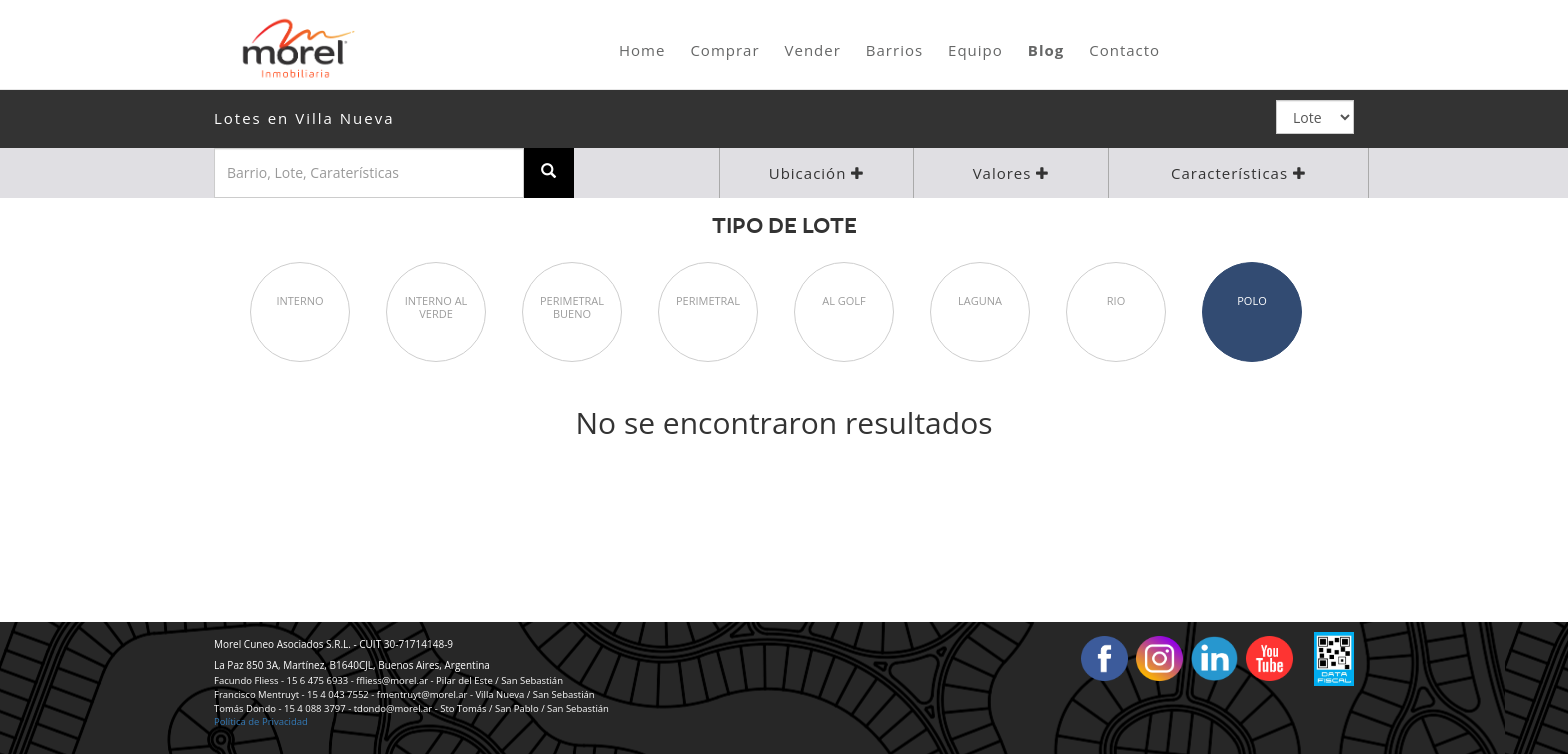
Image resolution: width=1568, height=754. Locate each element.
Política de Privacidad (261, 721)
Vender (813, 50)
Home (642, 50)
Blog (1046, 50)
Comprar (724, 50)
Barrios (894, 50)
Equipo (975, 50)
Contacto (1124, 50)
